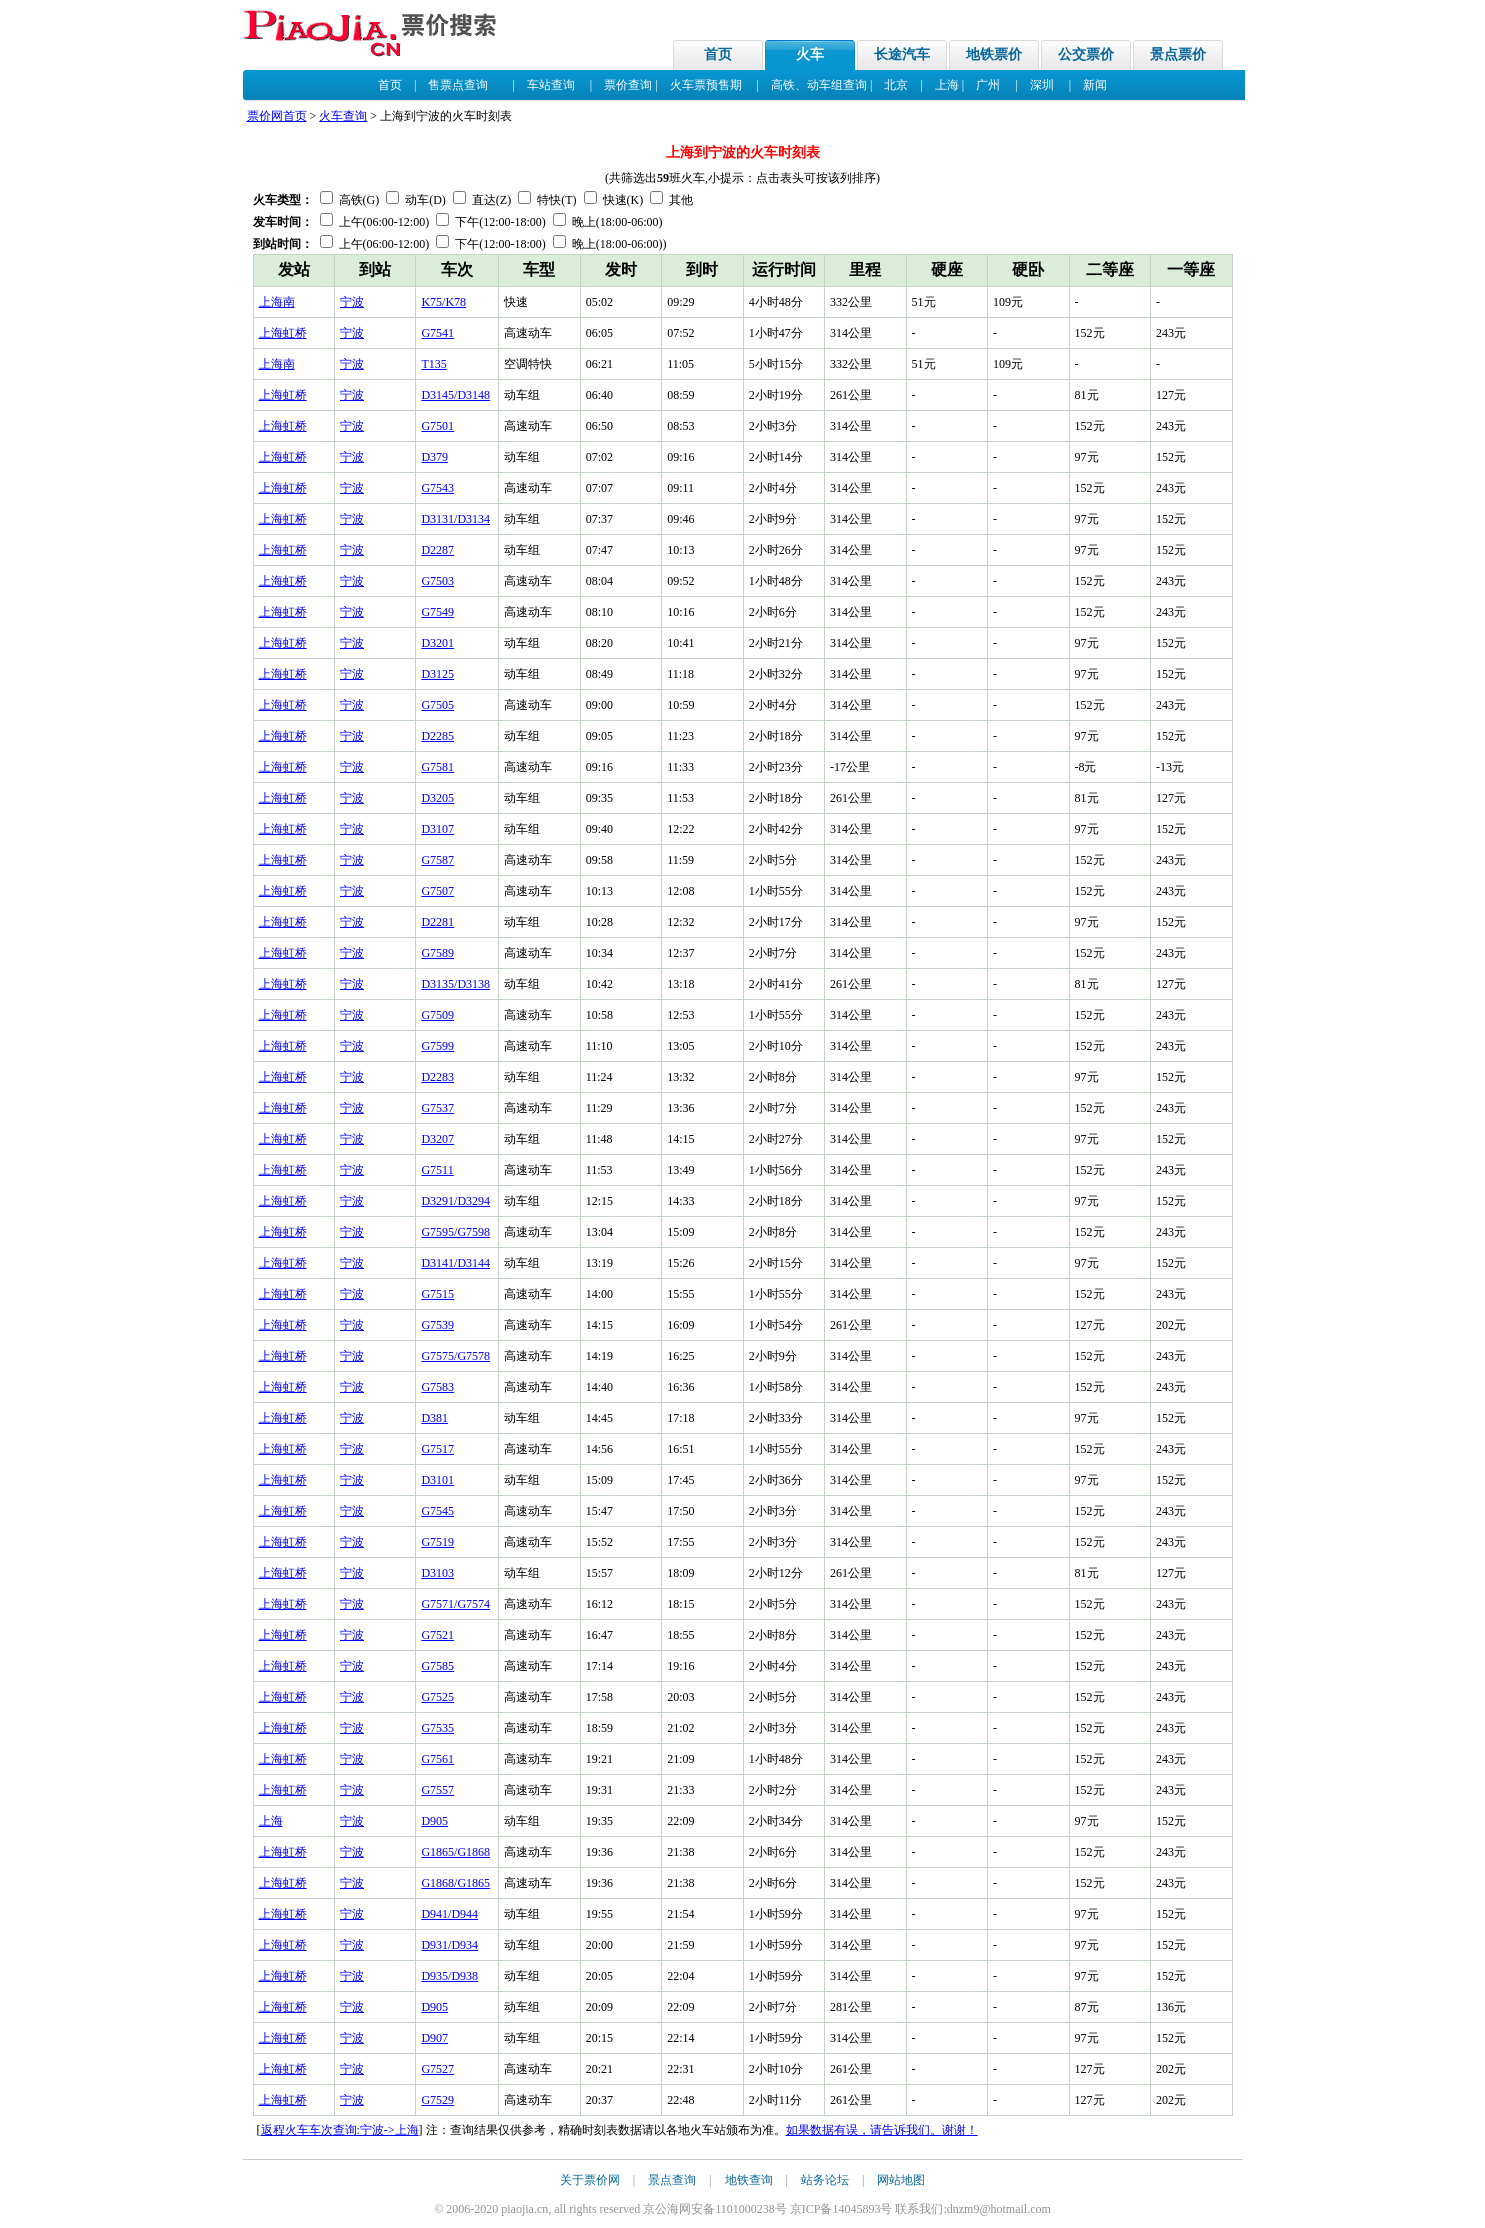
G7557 (437, 1790)
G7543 (437, 488)
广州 (988, 85)
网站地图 (901, 2180)
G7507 (437, 891)
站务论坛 (825, 2180)
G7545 (437, 1511)
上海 (947, 85)
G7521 (437, 1635)
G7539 (437, 1325)
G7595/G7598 (455, 1232)
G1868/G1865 (455, 1883)
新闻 (1095, 85)
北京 (896, 85)
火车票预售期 (706, 85)
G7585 (437, 1666)
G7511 (437, 1170)
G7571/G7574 (455, 1604)
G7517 (437, 1449)
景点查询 (672, 2180)
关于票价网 (590, 2180)
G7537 (437, 1108)
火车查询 (343, 116)
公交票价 (1086, 54)
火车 (810, 54)
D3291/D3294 (455, 1201)
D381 (434, 1418)
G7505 (437, 705)
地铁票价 (994, 54)
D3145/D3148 (455, 395)
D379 (434, 457)
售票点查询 (458, 85)
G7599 (437, 1046)
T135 (433, 364)
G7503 (437, 581)
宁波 (352, 302)
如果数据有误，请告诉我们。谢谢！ (882, 2130)
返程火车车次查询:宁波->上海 (340, 2130)
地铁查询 (749, 2180)
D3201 (437, 643)
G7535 (437, 1728)
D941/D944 (449, 1914)
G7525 (437, 1697)
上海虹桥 (283, 333)
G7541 (437, 333)
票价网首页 (277, 116)
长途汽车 (902, 54)
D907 (434, 2038)
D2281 (437, 922)
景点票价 (1178, 54)
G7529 (437, 2100)
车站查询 (551, 85)
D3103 (437, 1573)
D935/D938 (449, 1976)
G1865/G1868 (455, 1852)
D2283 (437, 1077)
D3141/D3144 (455, 1263)
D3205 (437, 798)
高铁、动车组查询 (819, 85)
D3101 (437, 1480)
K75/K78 (443, 302)
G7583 (437, 1387)
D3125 (437, 674)
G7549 (437, 612)
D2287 (437, 550)
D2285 (437, 736)
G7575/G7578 (455, 1356)
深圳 (1042, 85)
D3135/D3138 (455, 984)
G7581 (437, 767)
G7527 (437, 2069)
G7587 (437, 860)
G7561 (437, 1759)
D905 (434, 1821)
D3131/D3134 (455, 519)
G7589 (437, 953)
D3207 (437, 1139)
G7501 (437, 426)
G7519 (437, 1542)
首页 (718, 54)
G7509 (437, 1015)
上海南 (277, 302)
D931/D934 (449, 1945)
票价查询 (628, 85)
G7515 (437, 1294)
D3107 (437, 829)
